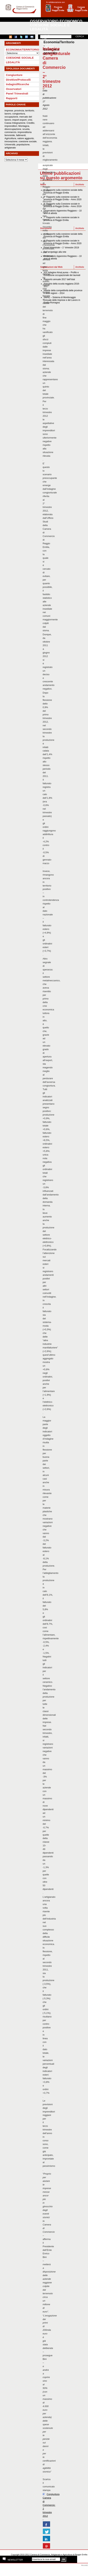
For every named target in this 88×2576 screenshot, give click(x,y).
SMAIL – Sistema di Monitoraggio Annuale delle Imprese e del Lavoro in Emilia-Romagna (62, 300)
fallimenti (21, 135)
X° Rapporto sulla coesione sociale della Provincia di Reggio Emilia (63, 191)
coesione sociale (28, 141)
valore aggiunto (25, 138)
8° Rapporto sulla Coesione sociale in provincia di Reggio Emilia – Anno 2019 (62, 205)
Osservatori (13, 88)
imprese (9, 110)
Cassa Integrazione (15, 123)
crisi (30, 119)
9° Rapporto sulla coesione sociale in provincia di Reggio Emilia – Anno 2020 (62, 198)
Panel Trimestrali (17, 93)
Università (10, 144)
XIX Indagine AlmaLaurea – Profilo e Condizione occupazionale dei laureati (62, 273)
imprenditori (11, 126)
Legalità (13, 62)
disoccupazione (13, 129)
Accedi (84, 2565)
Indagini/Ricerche (17, 84)
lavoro (8, 113)
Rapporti (11, 98)
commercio (10, 132)
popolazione (23, 144)
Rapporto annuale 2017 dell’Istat (59, 279)
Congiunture (14, 74)
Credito (30, 123)
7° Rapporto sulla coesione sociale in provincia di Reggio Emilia (61, 218)
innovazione (11, 141)
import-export (19, 119)
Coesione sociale (20, 57)
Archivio (79, 184)
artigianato (10, 147)
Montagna (23, 126)
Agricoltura (10, 138)
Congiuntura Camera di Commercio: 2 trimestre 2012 (51, 2505)
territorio (29, 110)
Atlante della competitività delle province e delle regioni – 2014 (63, 291)
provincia (19, 110)
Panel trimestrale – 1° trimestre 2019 (61, 247)
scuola (26, 129)
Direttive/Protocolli (18, 79)
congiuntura (18, 113)
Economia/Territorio (22, 49)
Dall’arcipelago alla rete (55, 252)
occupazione (11, 116)
